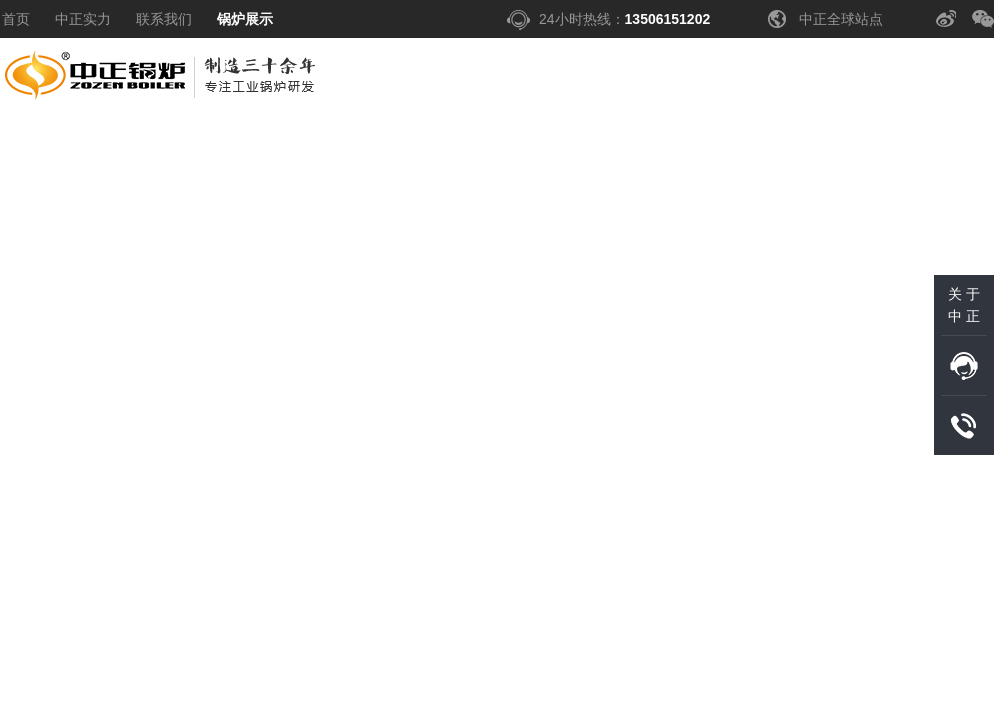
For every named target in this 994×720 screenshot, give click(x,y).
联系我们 (164, 19)
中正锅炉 (162, 81)
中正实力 (83, 19)
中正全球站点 (841, 19)
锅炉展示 (245, 19)
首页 (16, 19)
